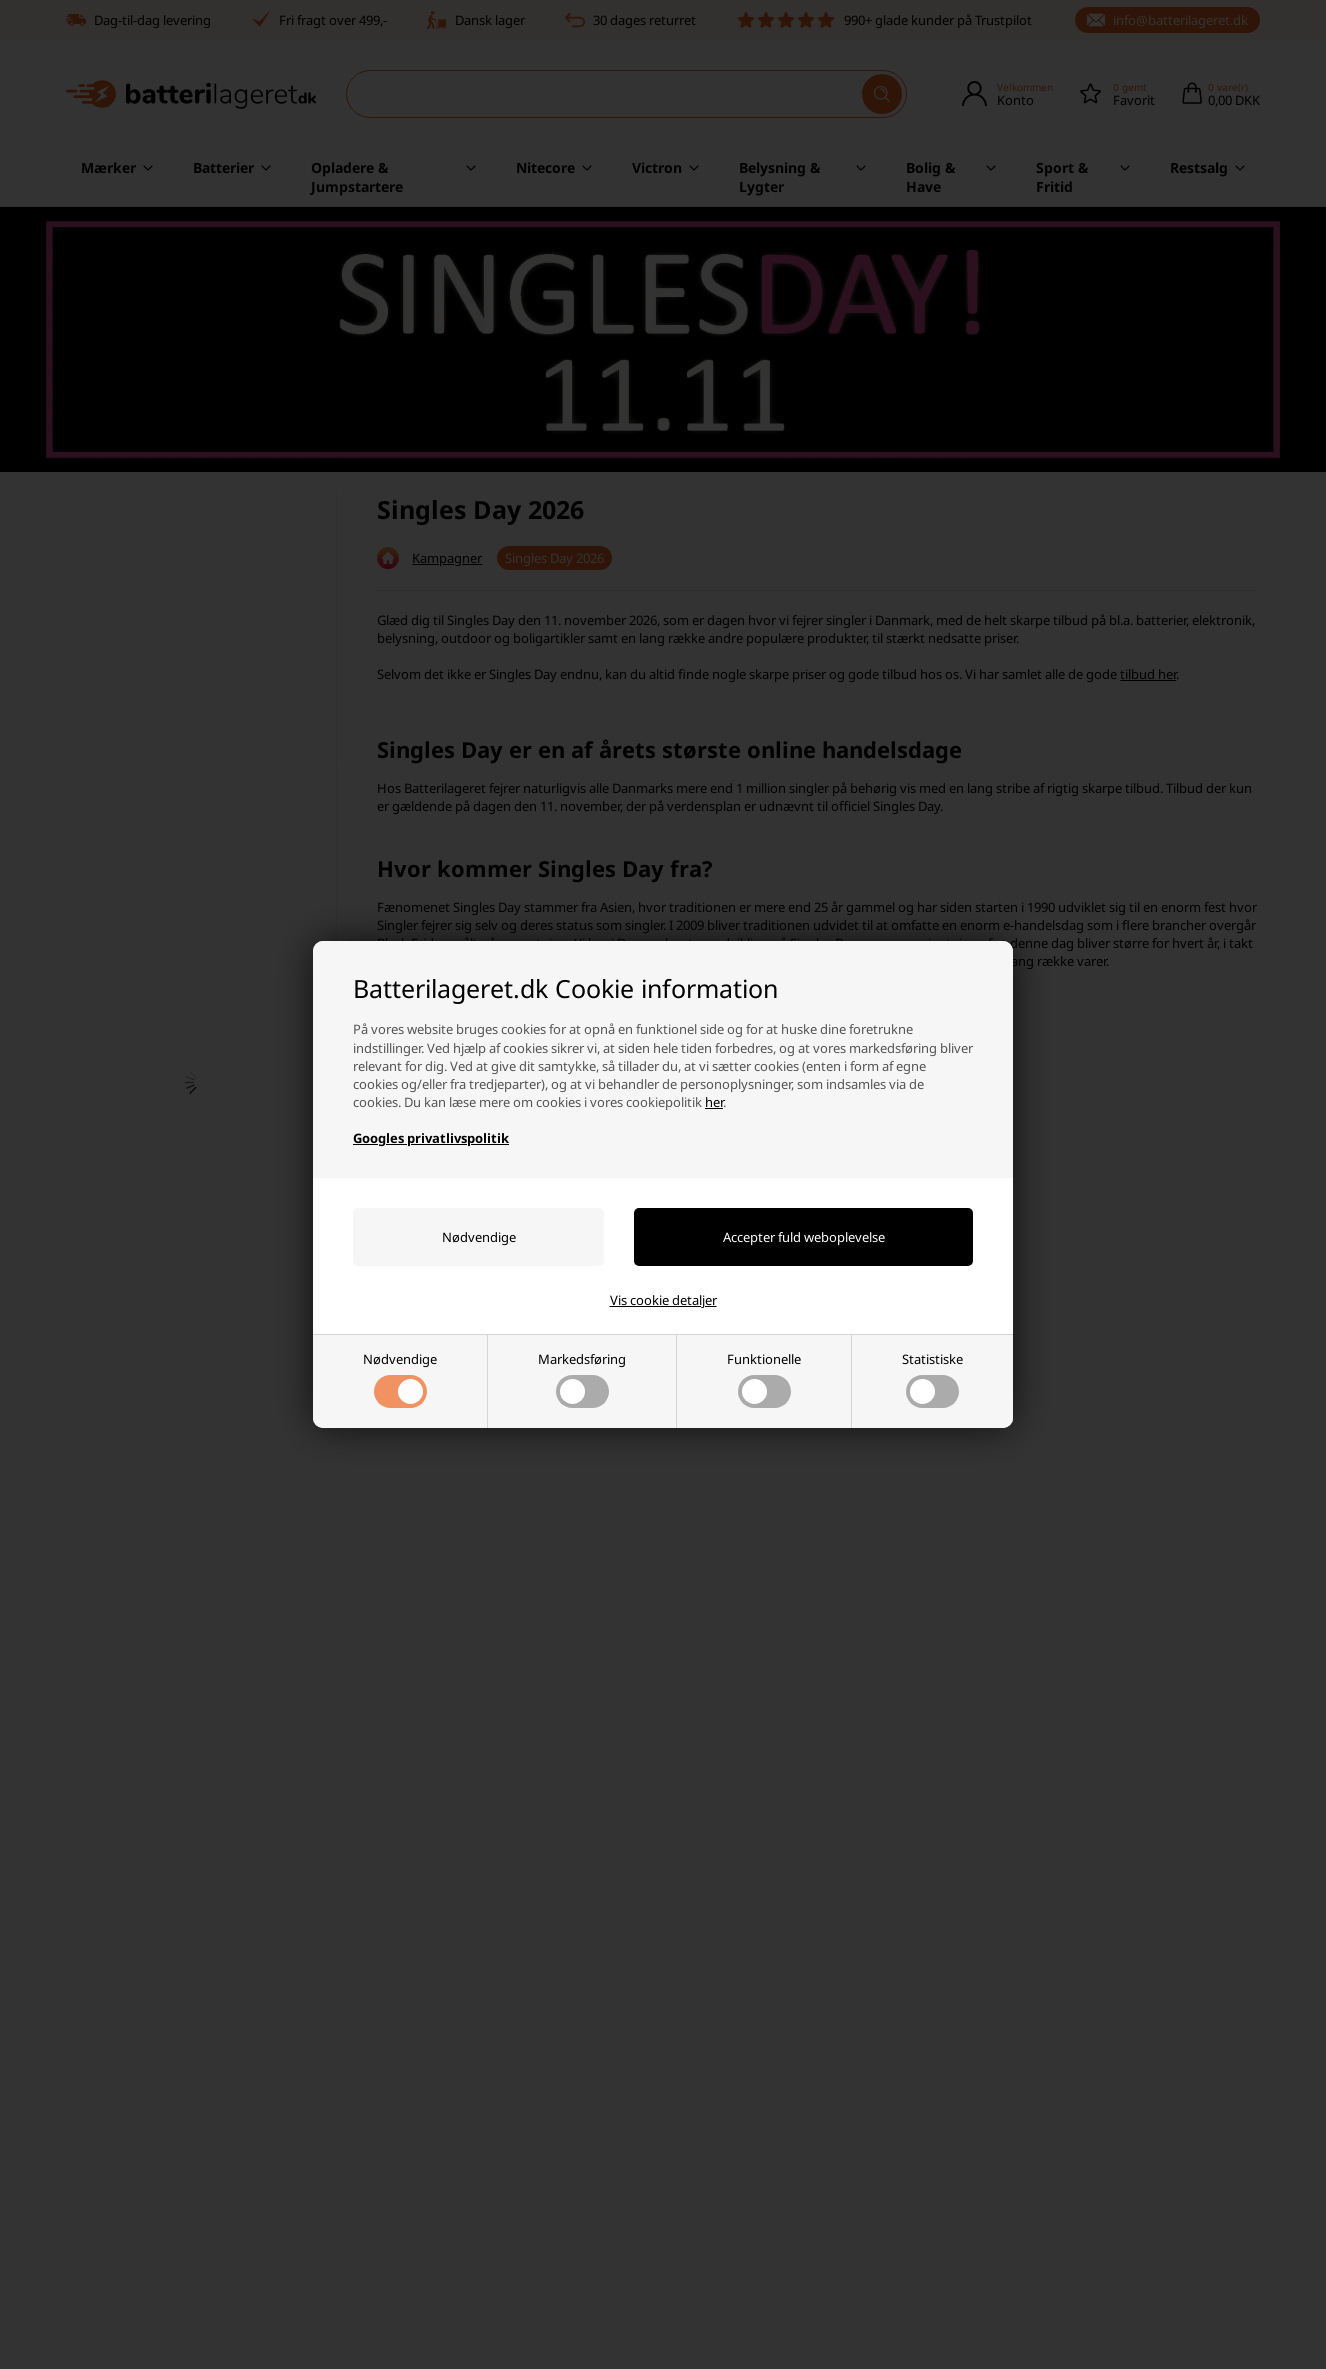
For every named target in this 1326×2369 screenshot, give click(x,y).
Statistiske (932, 1379)
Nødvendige (400, 1379)
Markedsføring (582, 1379)
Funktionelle (764, 1379)
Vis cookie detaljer (663, 1300)
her (714, 1102)
